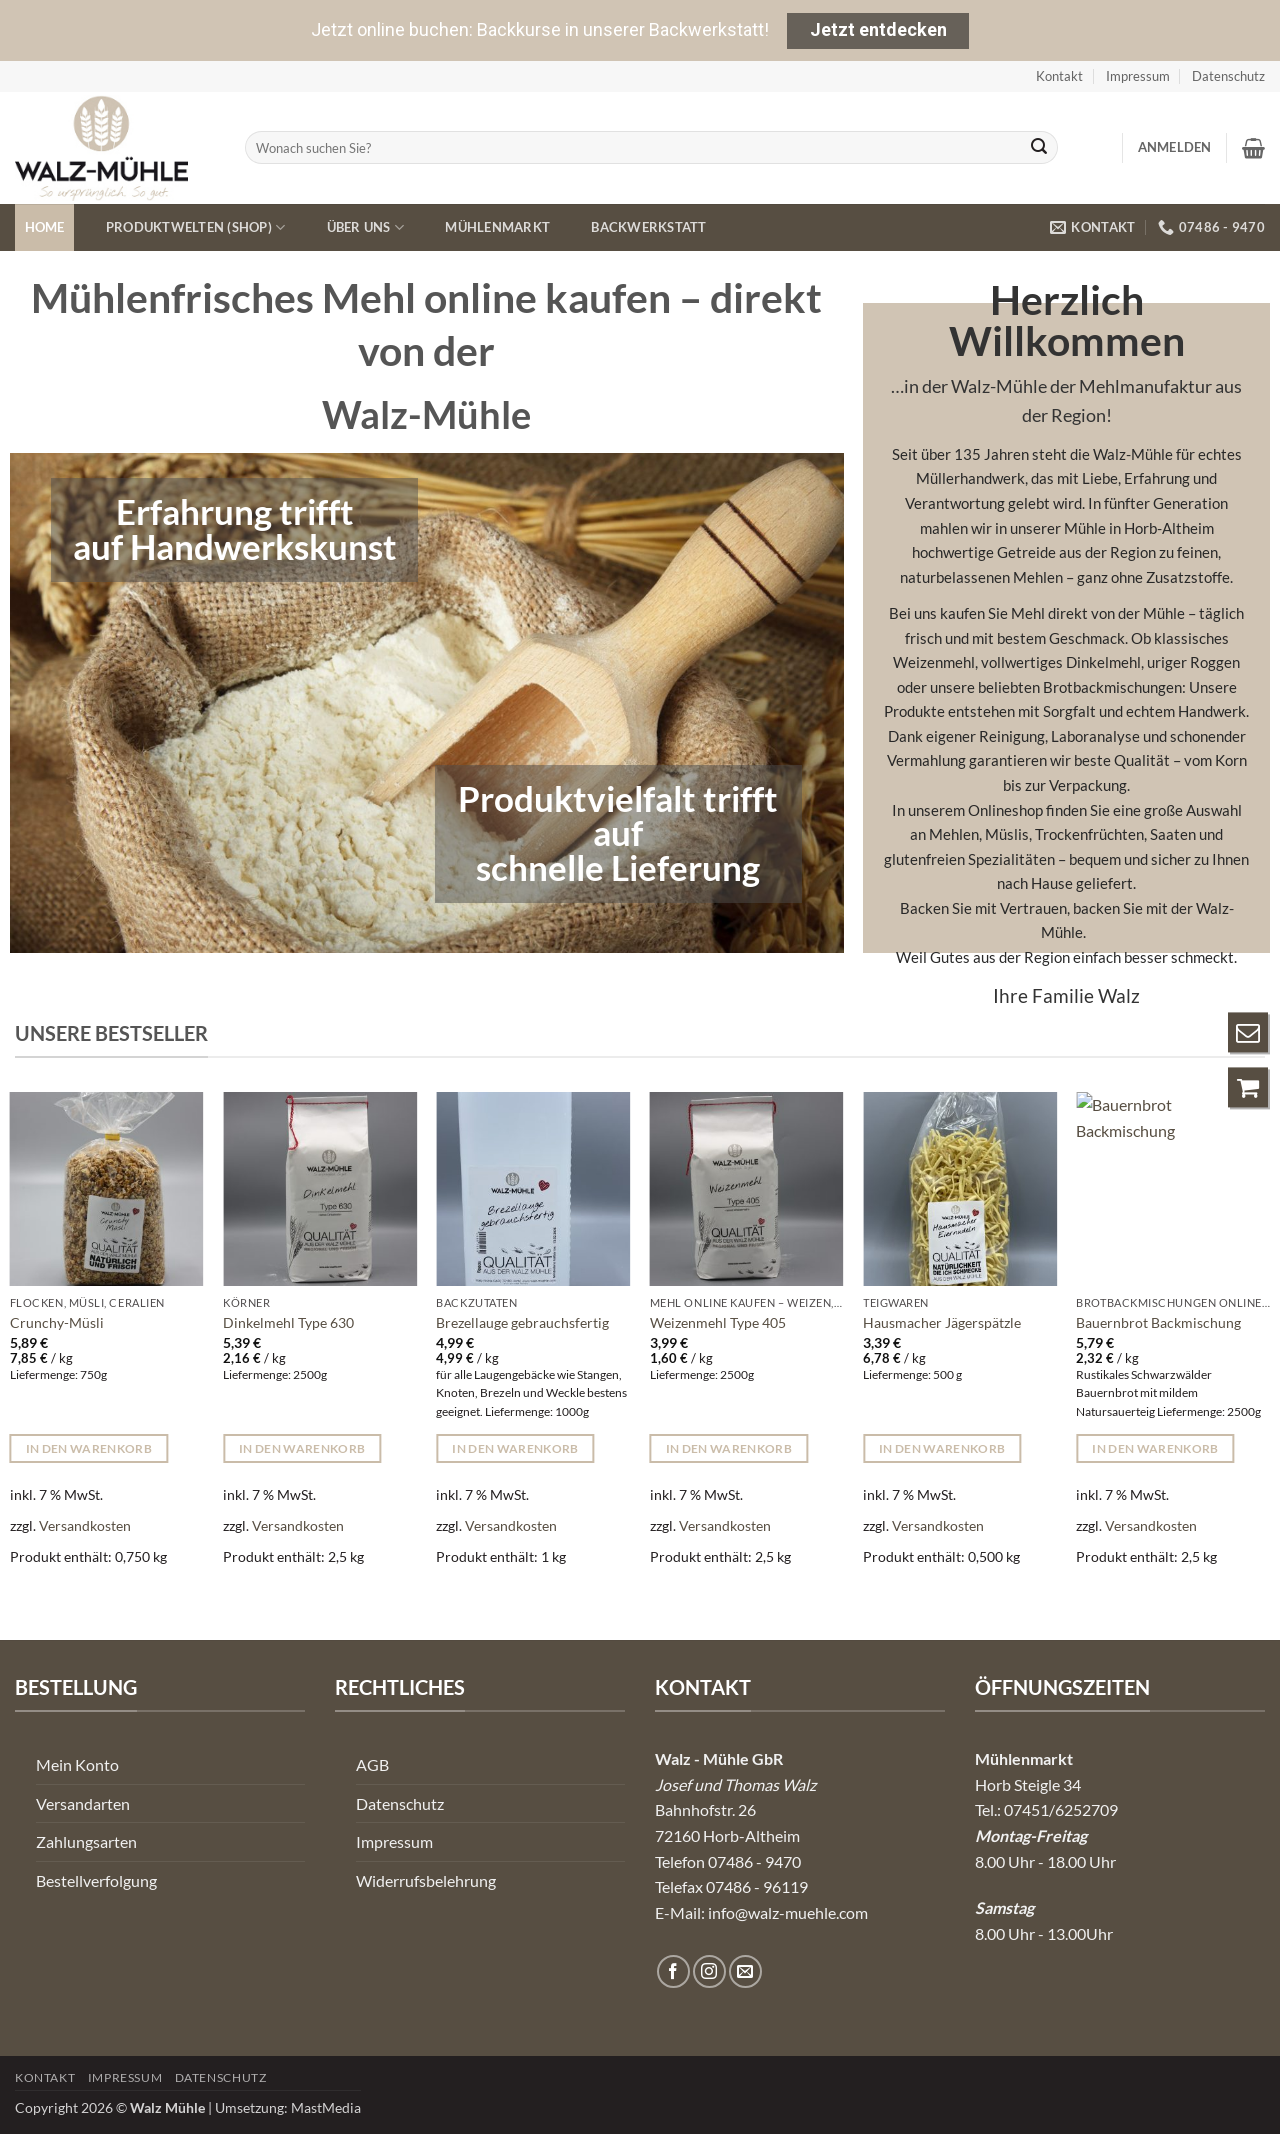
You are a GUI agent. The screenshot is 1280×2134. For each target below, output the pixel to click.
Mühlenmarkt (497, 227)
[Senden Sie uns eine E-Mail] (745, 1971)
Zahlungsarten (86, 1841)
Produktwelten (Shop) (196, 227)
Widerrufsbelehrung (426, 1880)
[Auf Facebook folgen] (673, 1971)
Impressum (1138, 76)
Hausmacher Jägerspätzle (942, 1322)
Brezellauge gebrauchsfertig (522, 1322)
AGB (372, 1764)
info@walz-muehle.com (788, 1912)
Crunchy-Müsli (57, 1322)
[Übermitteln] (1040, 148)
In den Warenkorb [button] (89, 1448)
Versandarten (83, 1803)
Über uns (366, 227)
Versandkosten (85, 1525)
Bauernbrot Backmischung (1158, 1322)
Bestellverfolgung (96, 1880)
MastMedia (326, 2107)
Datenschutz (1228, 76)
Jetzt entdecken (878, 29)
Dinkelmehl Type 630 (288, 1322)
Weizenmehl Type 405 (718, 1322)
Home (45, 227)
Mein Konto (77, 1764)
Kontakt (1059, 76)
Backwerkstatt (648, 227)
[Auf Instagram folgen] (709, 1971)
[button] (1175, 147)
